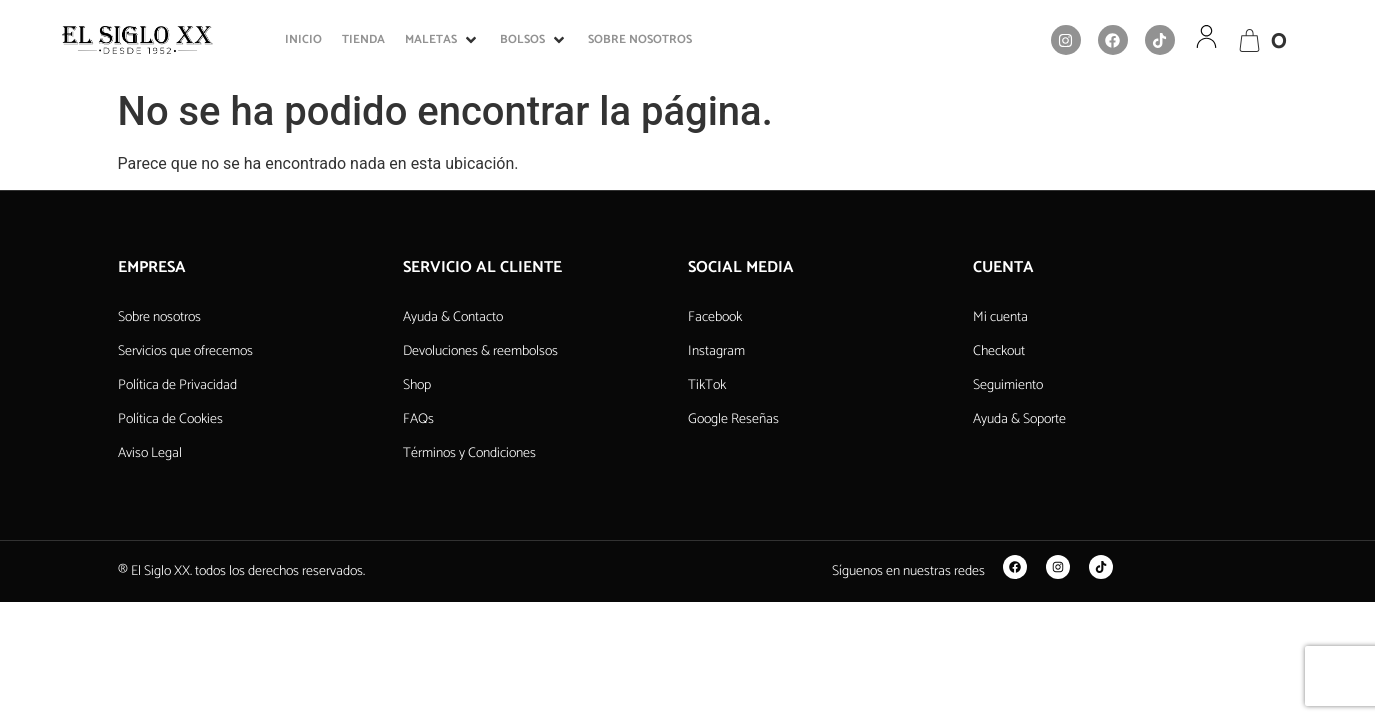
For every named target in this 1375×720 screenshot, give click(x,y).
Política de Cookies (170, 419)
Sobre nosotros (159, 317)
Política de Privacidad (177, 385)
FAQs (418, 419)
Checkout (999, 351)
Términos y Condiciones (469, 453)
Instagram (716, 351)
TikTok (707, 385)
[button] (442, 40)
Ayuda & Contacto (453, 317)
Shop (417, 385)
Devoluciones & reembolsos (480, 351)
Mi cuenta (1000, 317)
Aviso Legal (150, 453)
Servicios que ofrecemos (185, 351)
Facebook (715, 317)
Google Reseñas (733, 419)
